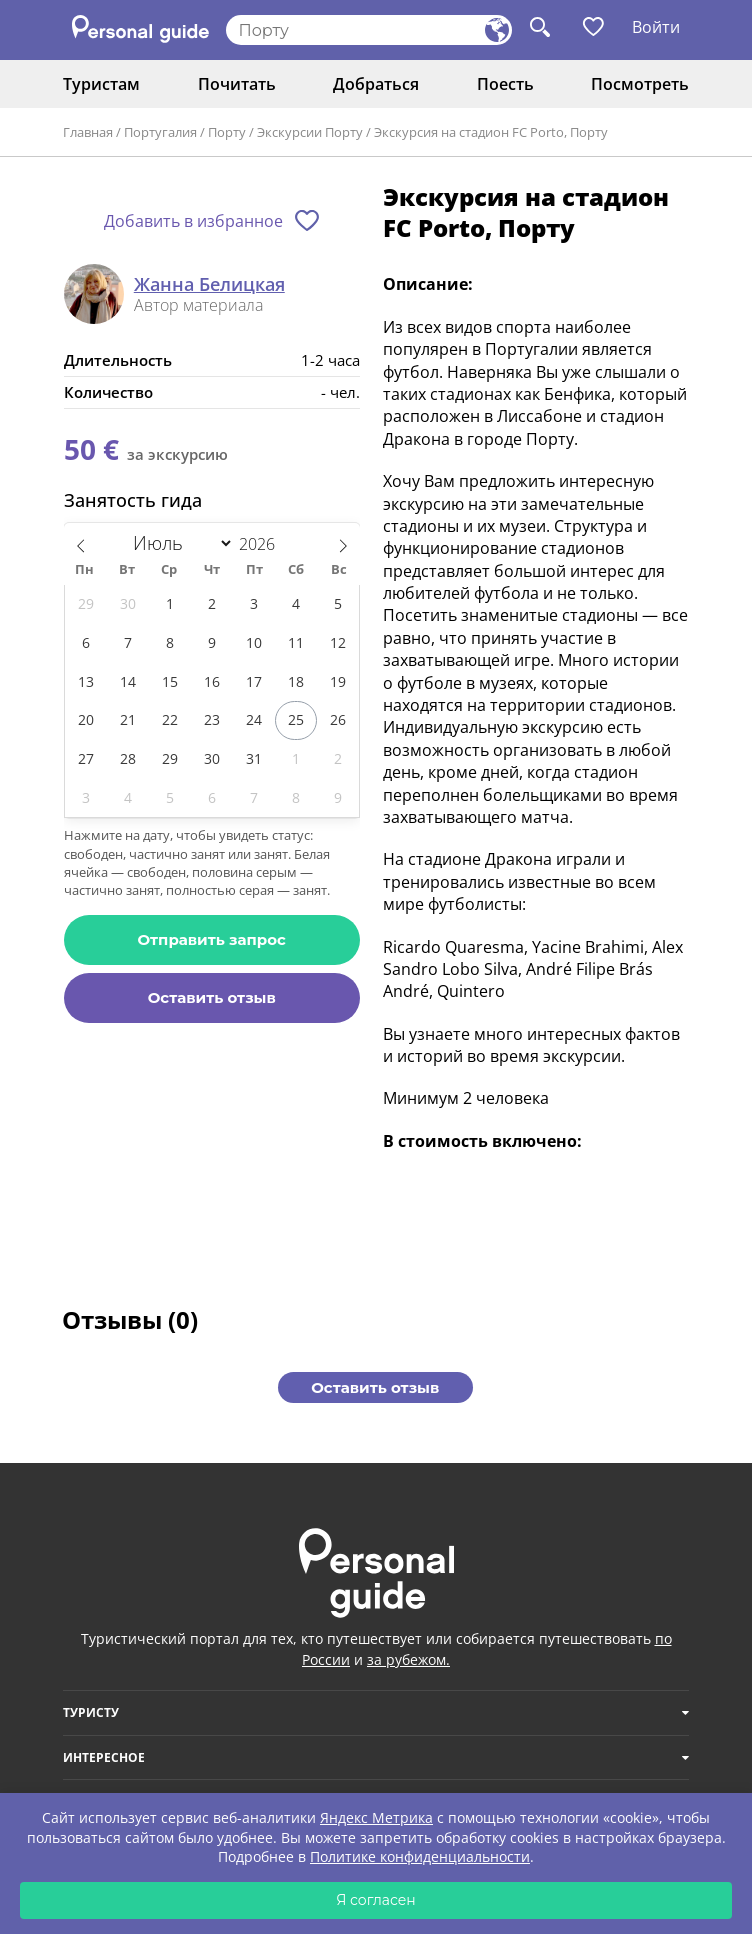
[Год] (267, 544)
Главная (88, 132)
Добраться (376, 84)
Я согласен (376, 1900)
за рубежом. (408, 1659)
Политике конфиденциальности (420, 1856)
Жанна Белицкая (209, 285)
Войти (656, 27)
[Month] (179, 543)
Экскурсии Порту (310, 132)
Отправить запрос (212, 939)
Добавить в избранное (193, 221)
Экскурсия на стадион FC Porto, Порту (491, 132)
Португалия (160, 132)
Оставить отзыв (212, 997)
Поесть (505, 84)
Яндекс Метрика (376, 1817)
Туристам (101, 84)
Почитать (237, 84)
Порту (227, 132)
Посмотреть (640, 84)
